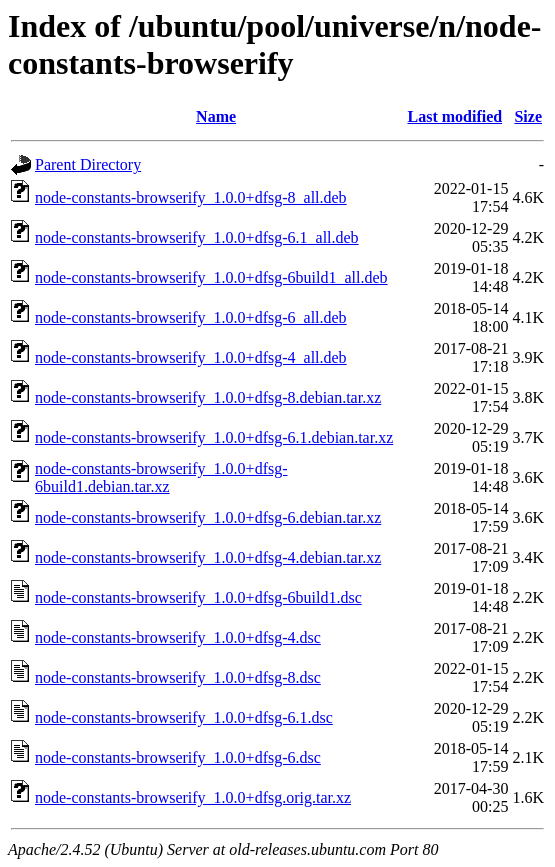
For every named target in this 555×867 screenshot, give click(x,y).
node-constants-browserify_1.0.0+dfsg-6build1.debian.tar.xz (161, 477)
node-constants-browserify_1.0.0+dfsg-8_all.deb (191, 197)
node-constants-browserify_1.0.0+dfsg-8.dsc (178, 677)
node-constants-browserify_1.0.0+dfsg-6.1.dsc (184, 717)
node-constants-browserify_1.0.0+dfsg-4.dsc (178, 637)
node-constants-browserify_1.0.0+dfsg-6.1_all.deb (197, 237)
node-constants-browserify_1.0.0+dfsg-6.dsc (178, 757)
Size (528, 116)
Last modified (454, 116)
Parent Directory (88, 164)
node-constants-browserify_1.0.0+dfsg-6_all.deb (191, 317)
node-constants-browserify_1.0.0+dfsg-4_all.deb (191, 357)
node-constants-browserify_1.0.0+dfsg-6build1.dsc (198, 597)
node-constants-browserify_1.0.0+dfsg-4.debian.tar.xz (208, 557)
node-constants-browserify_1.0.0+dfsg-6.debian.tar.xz (208, 517)
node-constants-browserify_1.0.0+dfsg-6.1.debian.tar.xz (214, 437)
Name (216, 116)
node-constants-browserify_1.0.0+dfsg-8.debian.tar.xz (208, 397)
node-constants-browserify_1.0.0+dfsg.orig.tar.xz (193, 797)
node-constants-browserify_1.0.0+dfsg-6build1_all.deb (211, 277)
